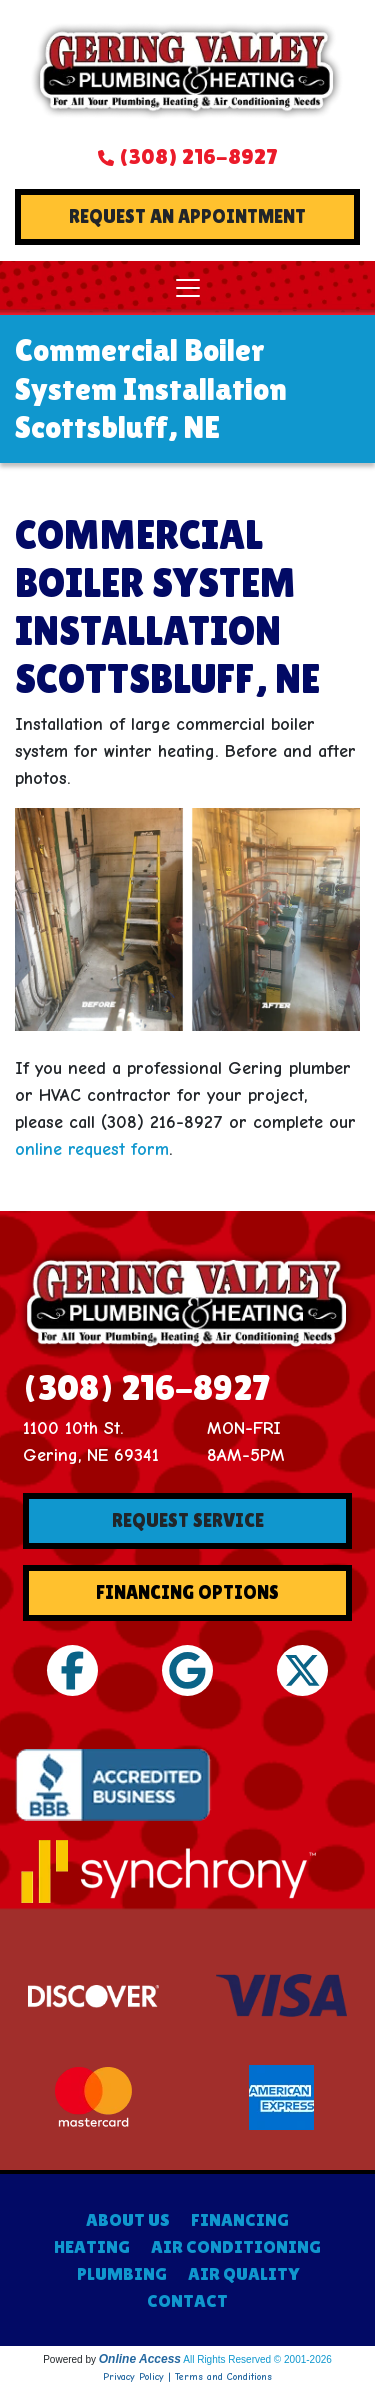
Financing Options (187, 1592)
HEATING (92, 2246)
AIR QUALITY (243, 2273)
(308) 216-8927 (198, 156)
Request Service (188, 1520)
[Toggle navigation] (188, 288)
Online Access (140, 2359)
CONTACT (187, 2300)
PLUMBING (122, 2273)
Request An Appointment (187, 216)
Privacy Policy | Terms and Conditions (187, 2377)
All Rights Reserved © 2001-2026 (257, 2359)
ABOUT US (128, 2219)
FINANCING (240, 2219)
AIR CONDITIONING (236, 2246)
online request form (92, 1149)
